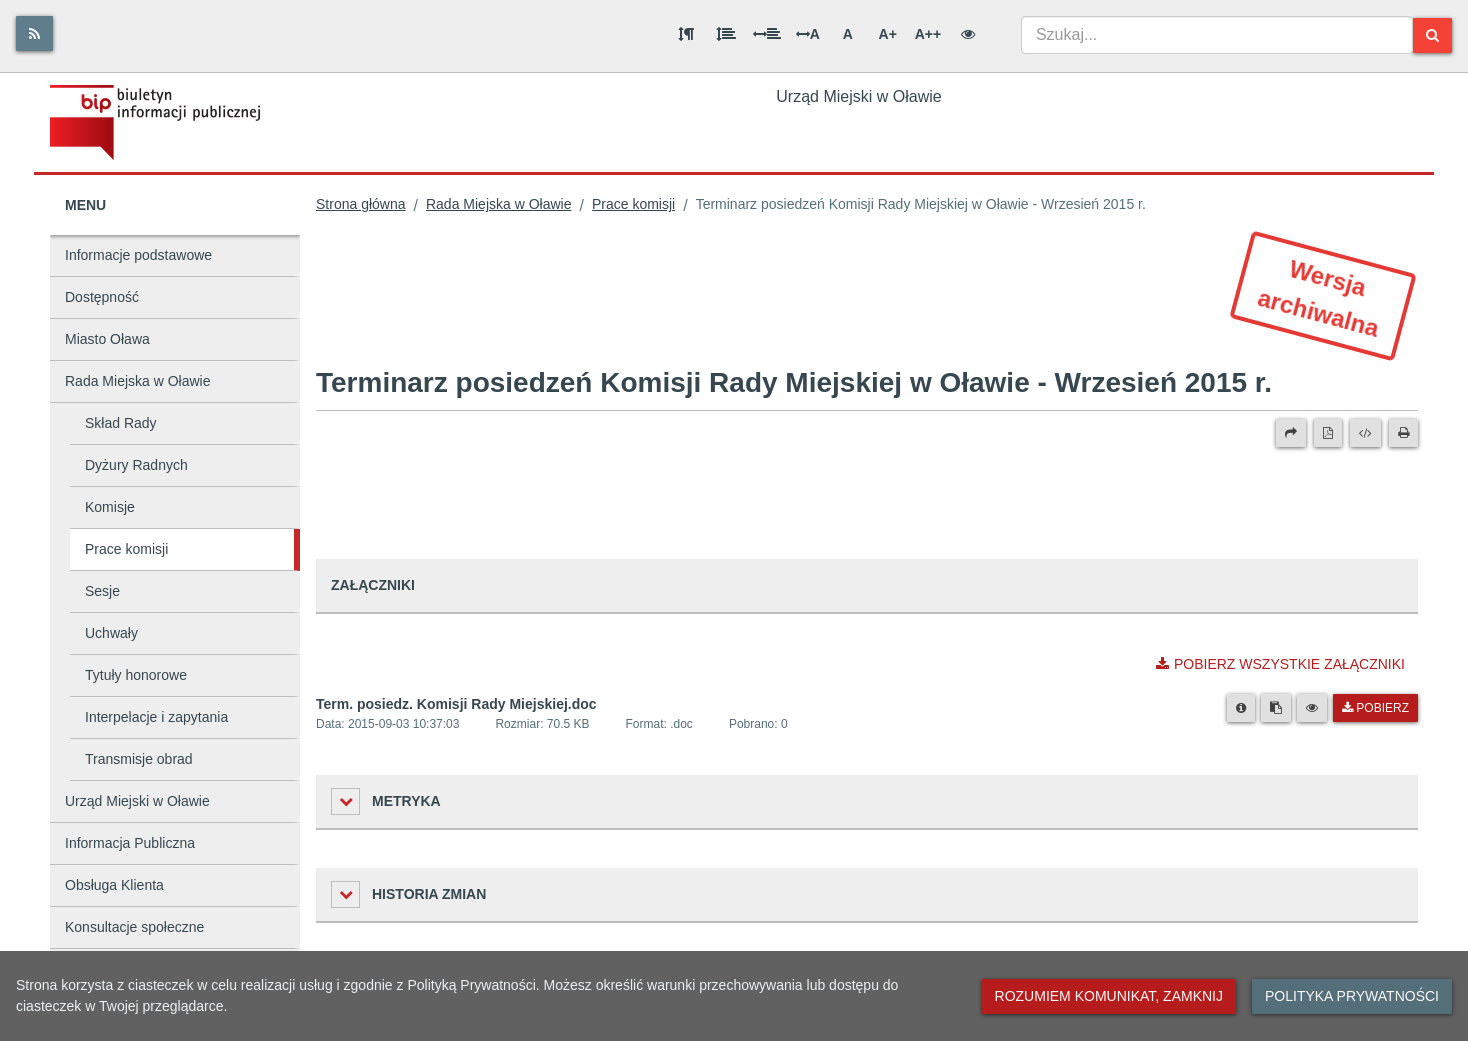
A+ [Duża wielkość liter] (888, 34)
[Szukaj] (1432, 35)
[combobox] (1217, 35)
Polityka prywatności (1352, 996)
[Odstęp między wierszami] (726, 34)
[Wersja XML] (1365, 433)
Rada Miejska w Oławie (138, 381)
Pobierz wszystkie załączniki (1280, 664)
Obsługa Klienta (114, 885)
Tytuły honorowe (136, 675)
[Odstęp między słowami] (767, 34)
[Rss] (34, 33)
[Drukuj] (1403, 433)
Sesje (102, 591)
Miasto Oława (107, 339)
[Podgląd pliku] (1312, 708)
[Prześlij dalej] (1291, 433)
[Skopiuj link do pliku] (1276, 708)
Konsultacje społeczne (134, 927)
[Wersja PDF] (1328, 433)
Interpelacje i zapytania (156, 717)
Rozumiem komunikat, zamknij (1109, 996)
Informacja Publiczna (130, 843)
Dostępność (102, 297)
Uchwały (111, 633)
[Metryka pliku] (1241, 708)
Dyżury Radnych (136, 465)
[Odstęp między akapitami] (686, 34)
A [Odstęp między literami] (808, 34)
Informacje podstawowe (138, 255)
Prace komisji (126, 549)
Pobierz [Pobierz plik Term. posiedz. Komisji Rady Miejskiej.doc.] (1375, 708)
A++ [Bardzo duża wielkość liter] (928, 34)
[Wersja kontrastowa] (968, 34)
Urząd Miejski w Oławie (137, 801)
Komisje (110, 507)
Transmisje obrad (139, 759)
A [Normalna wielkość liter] (848, 34)
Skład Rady (121, 423)
